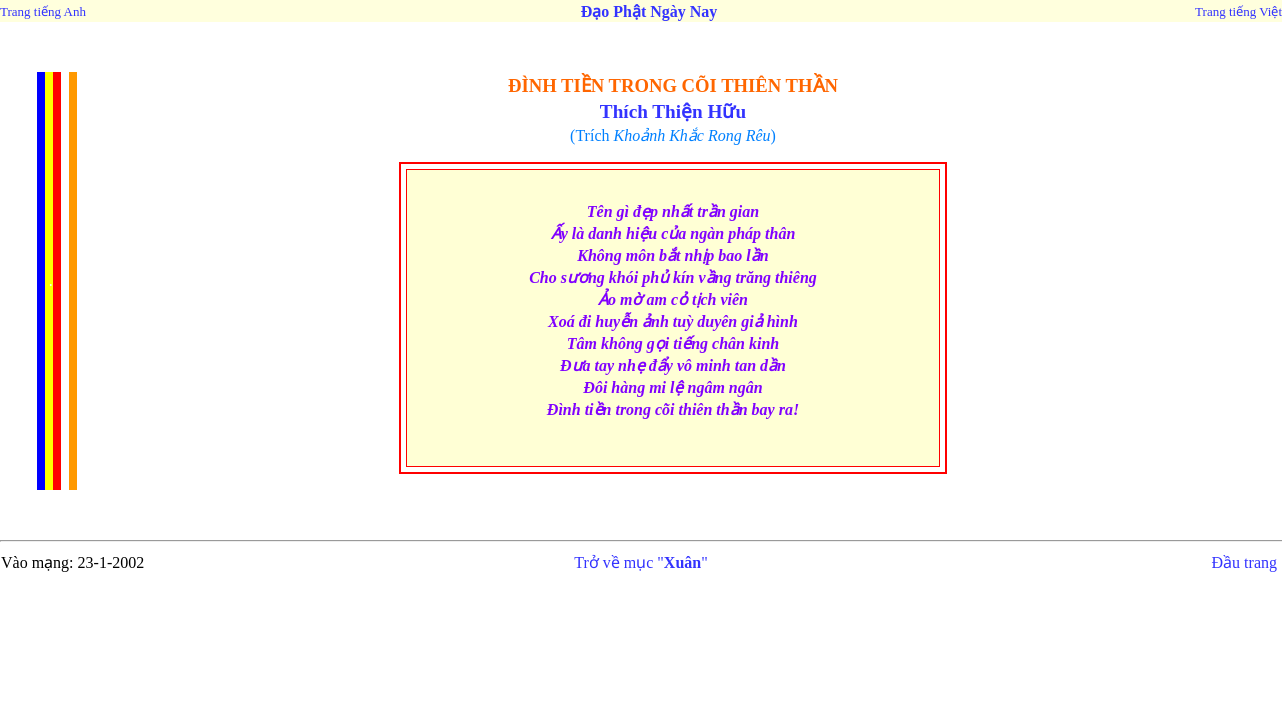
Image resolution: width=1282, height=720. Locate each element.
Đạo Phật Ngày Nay (649, 11)
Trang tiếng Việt (1238, 11)
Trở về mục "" (641, 562)
